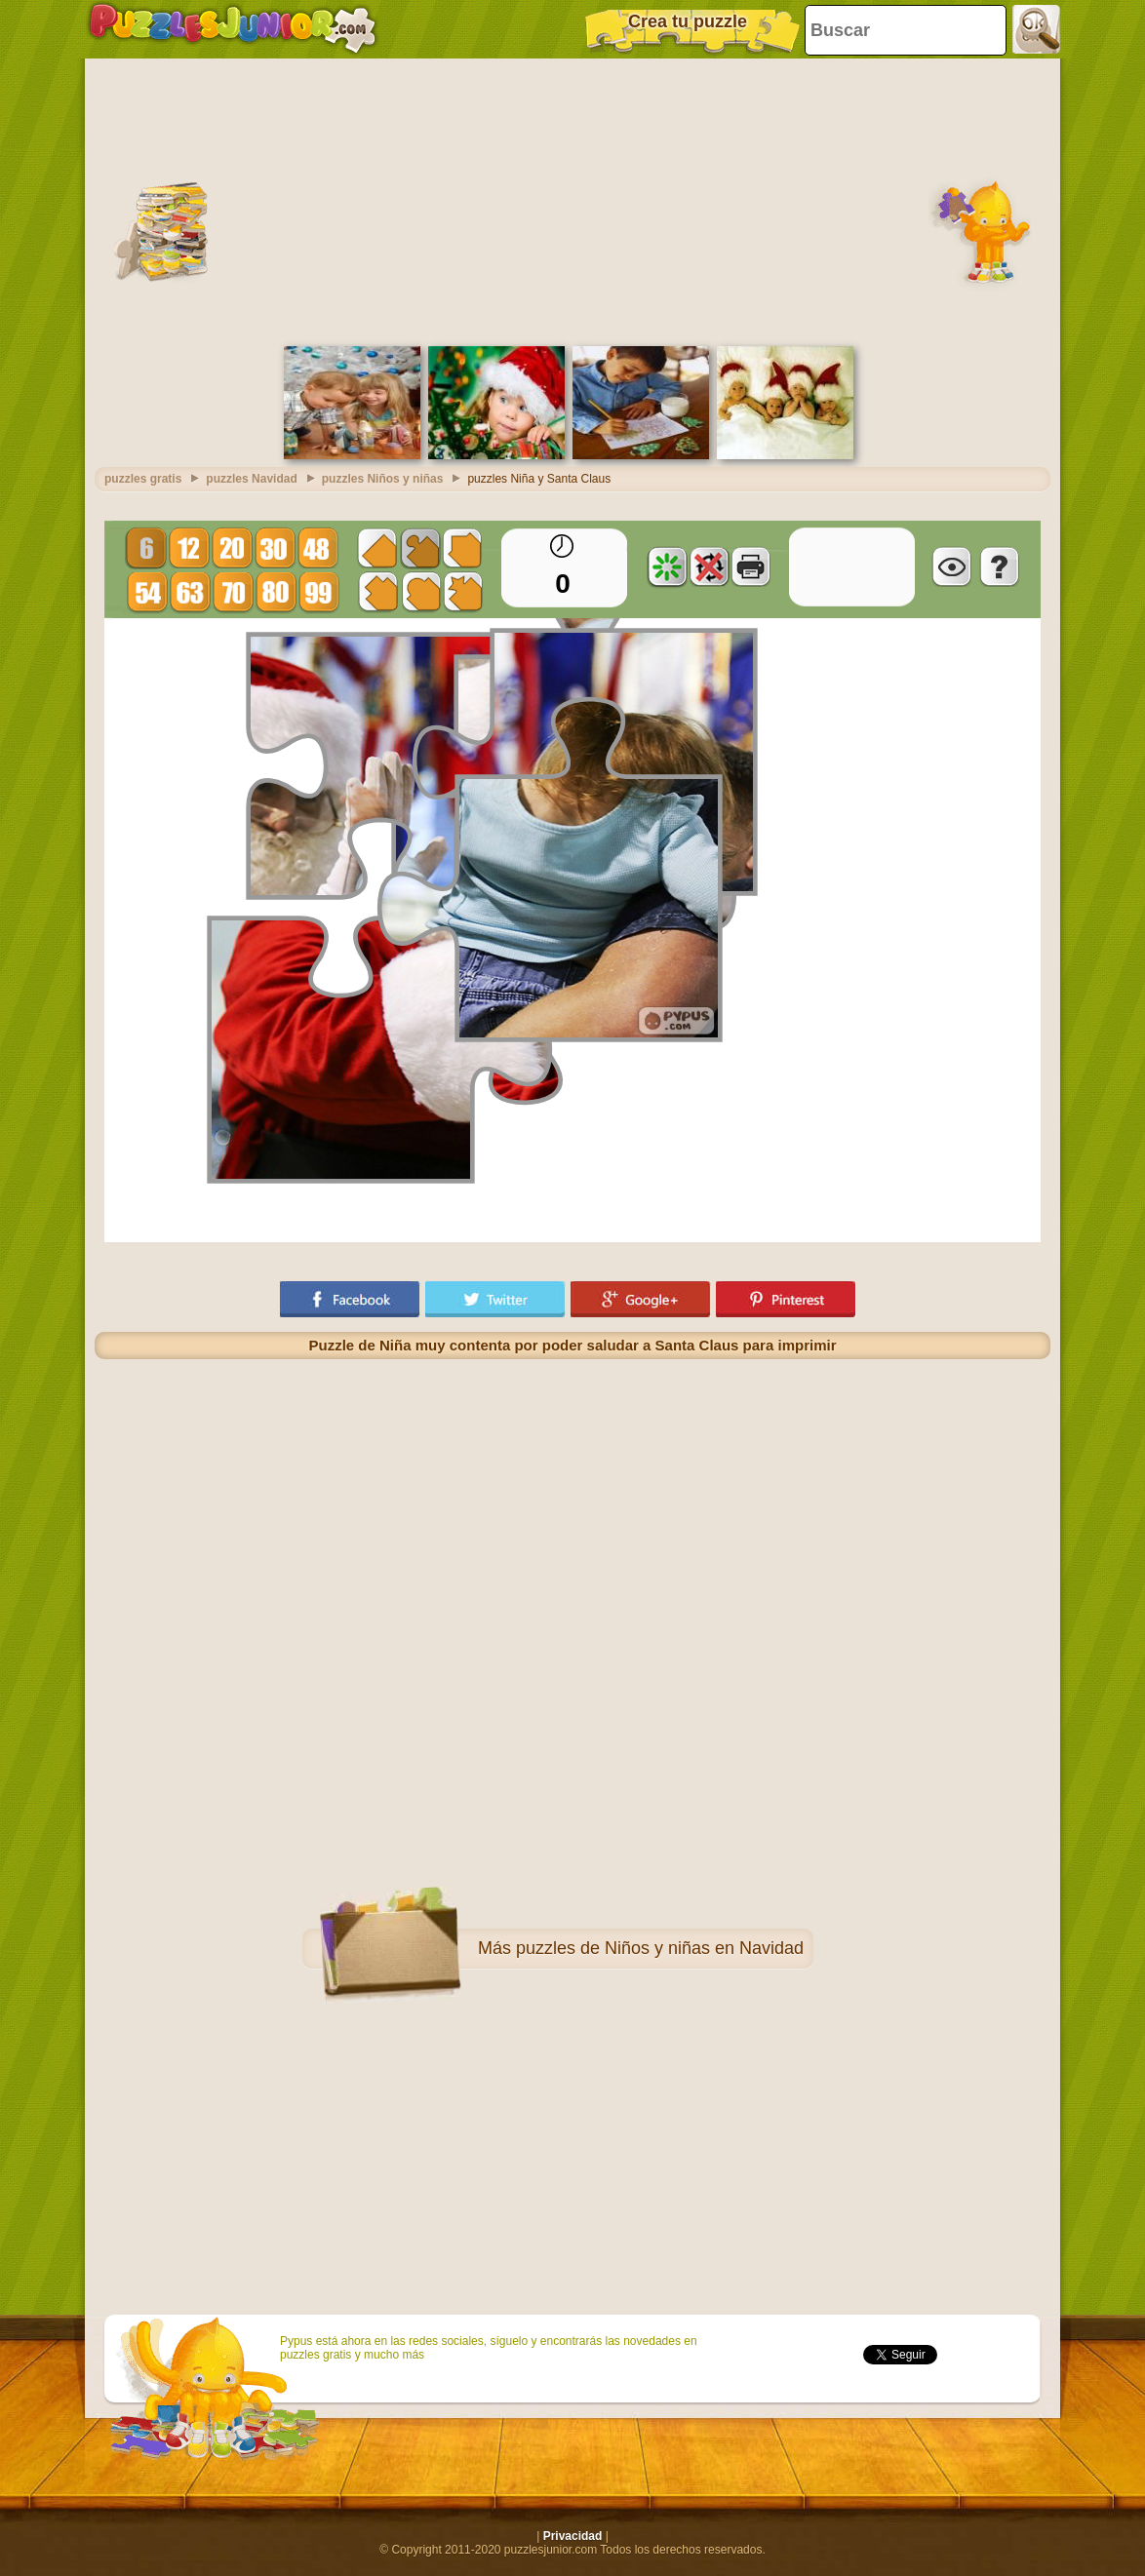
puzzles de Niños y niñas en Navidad (660, 1948)
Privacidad (573, 2536)
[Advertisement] (572, 199)
